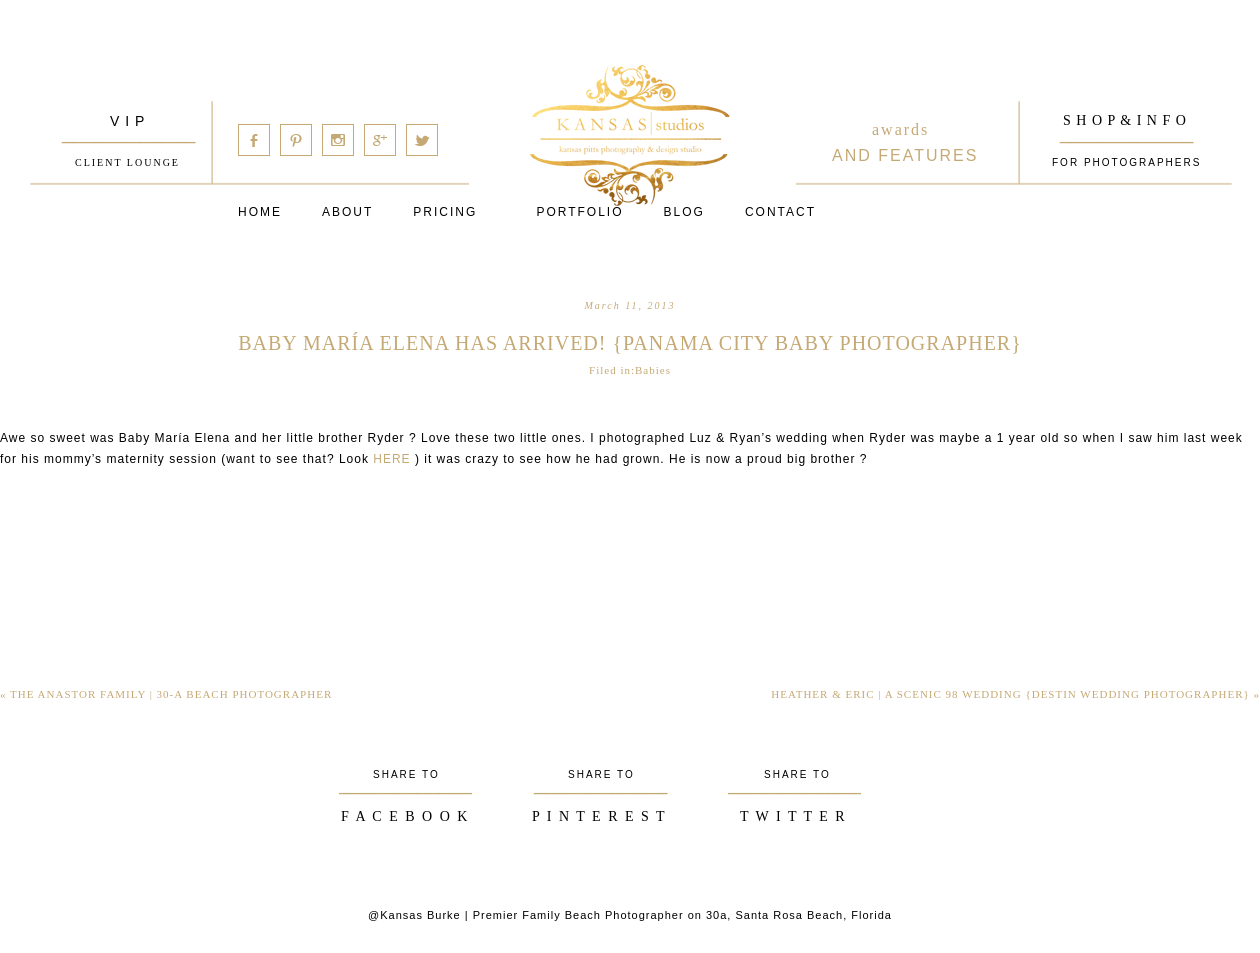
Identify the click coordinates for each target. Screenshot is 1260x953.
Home (260, 212)
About (347, 212)
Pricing (445, 212)
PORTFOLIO (579, 212)
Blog (684, 212)
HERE (391, 459)
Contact (780, 212)
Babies (653, 370)
